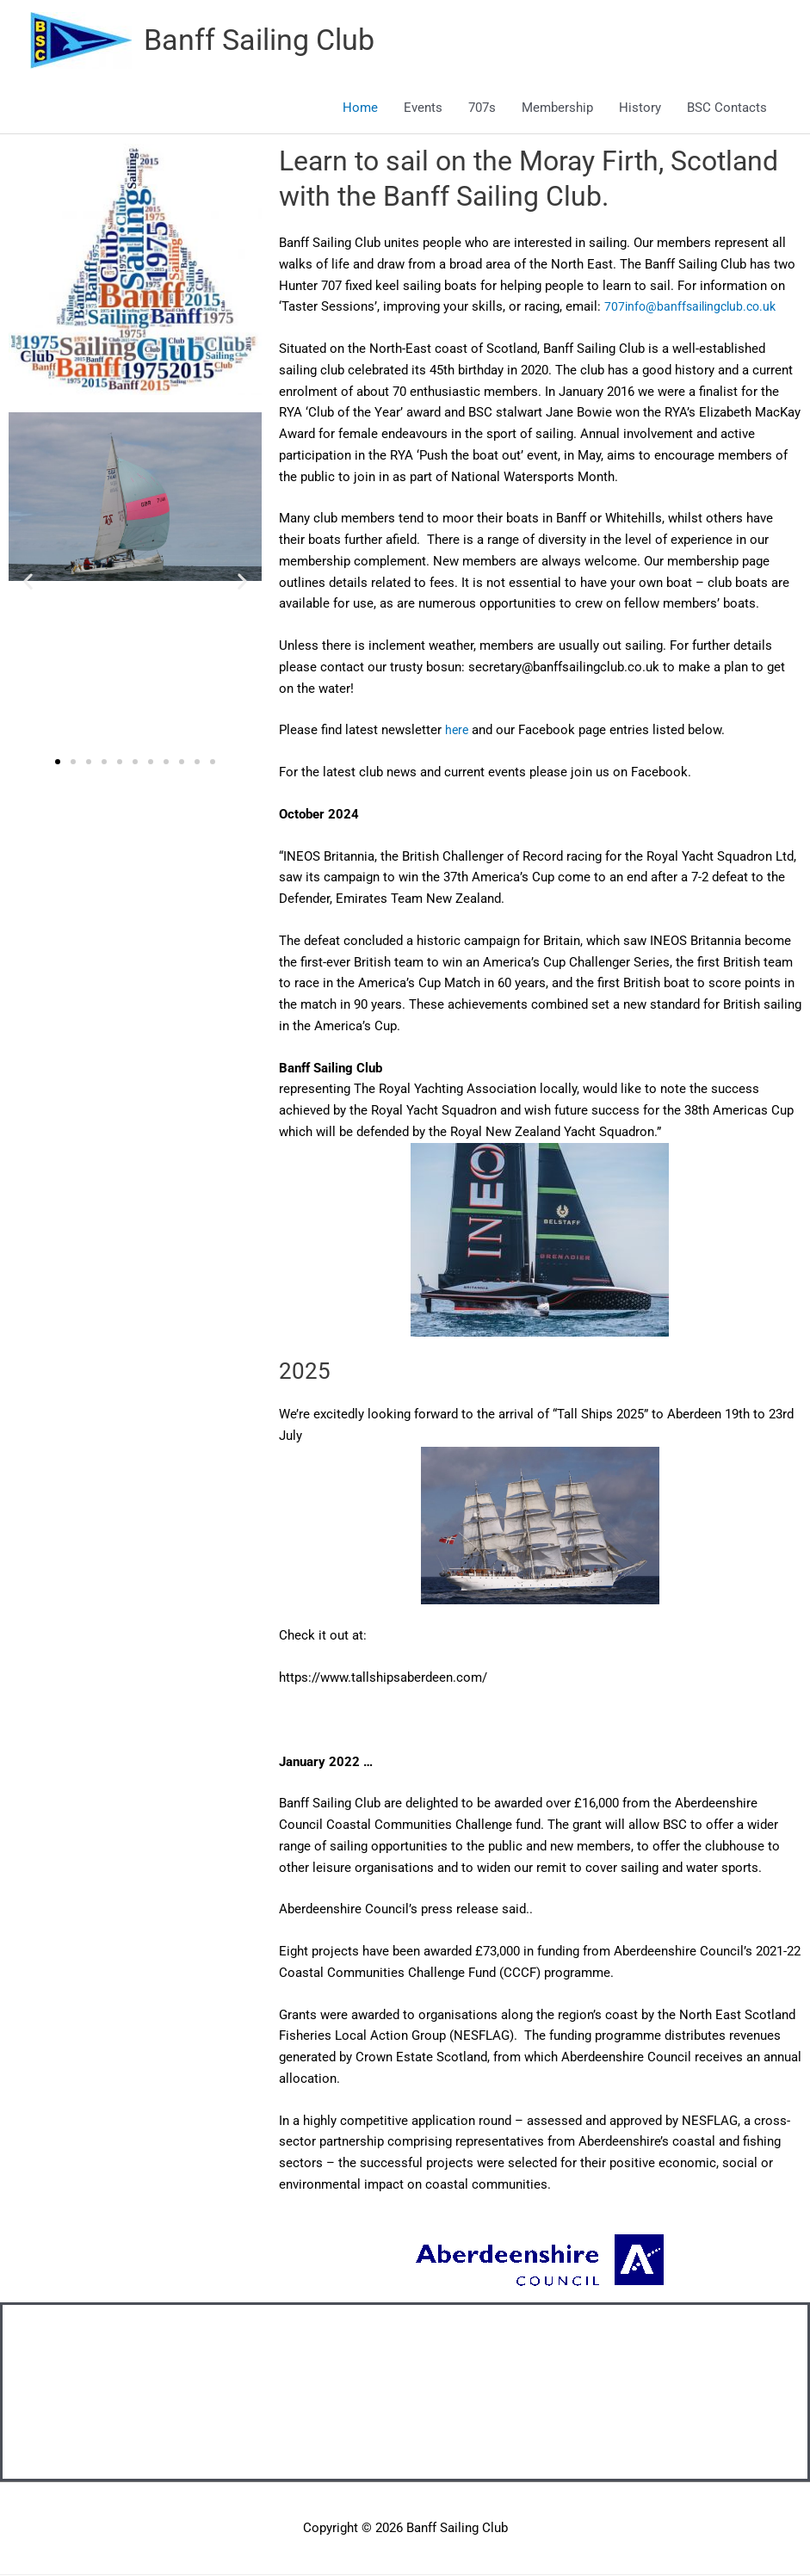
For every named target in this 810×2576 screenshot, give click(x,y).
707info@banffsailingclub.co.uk (694, 307)
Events (423, 108)
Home (360, 108)
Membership (557, 108)
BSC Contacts (727, 108)
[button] (28, 581)
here (457, 730)
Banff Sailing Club (265, 41)
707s (482, 108)
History (640, 108)
